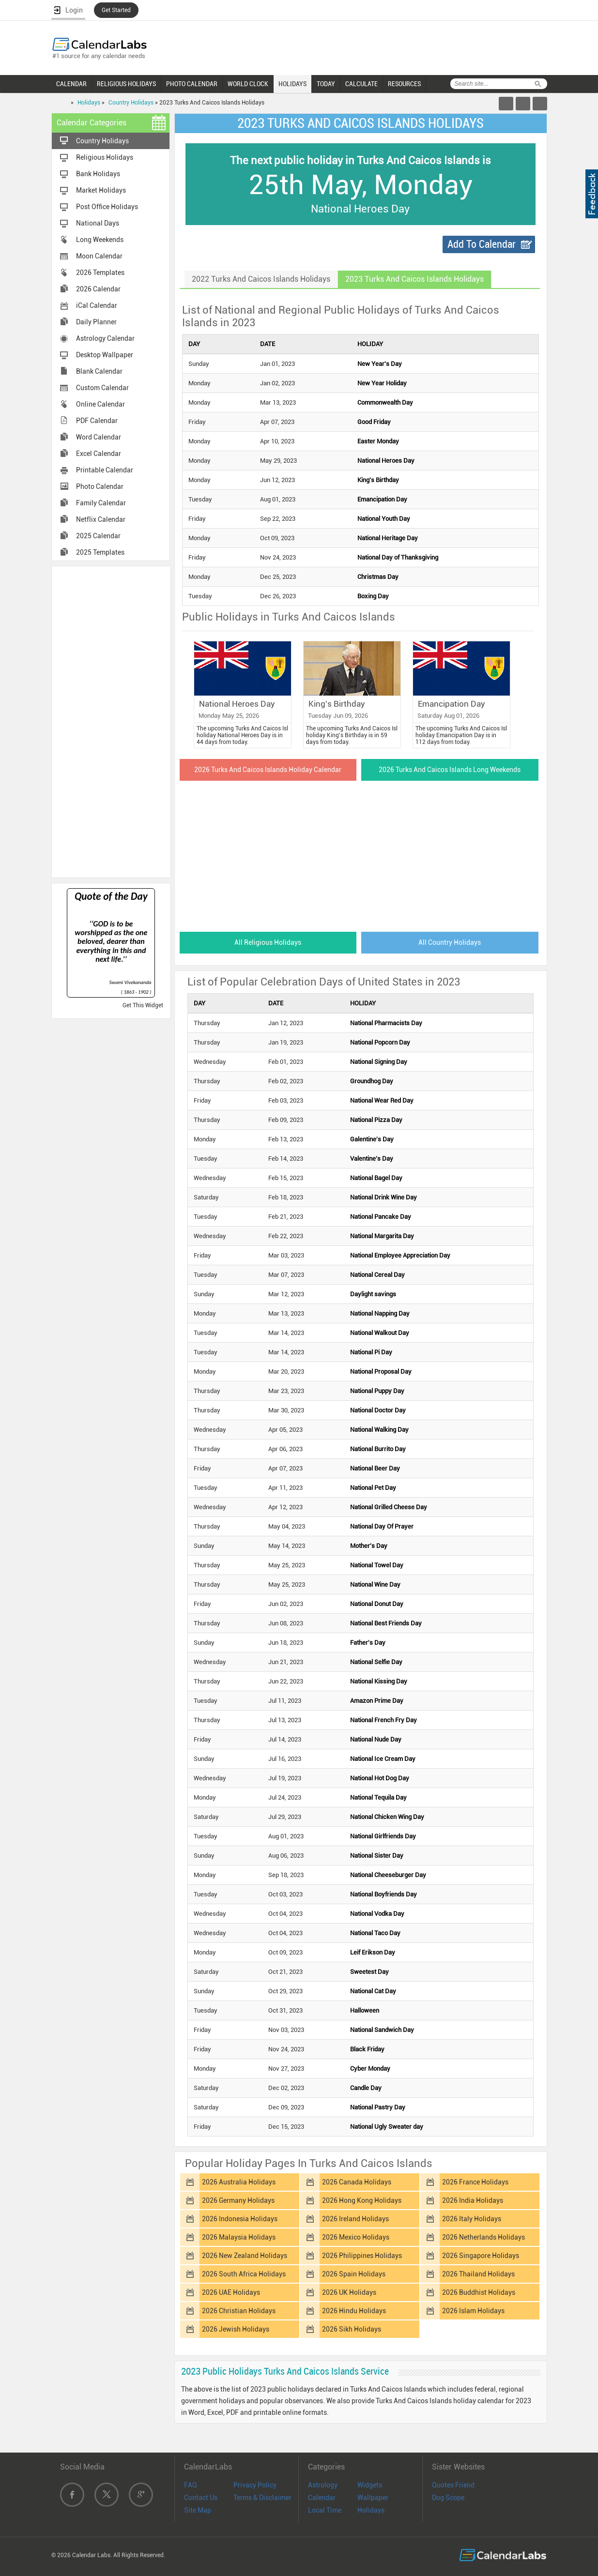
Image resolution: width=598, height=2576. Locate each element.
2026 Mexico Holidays (355, 2237)
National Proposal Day (381, 1371)
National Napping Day (380, 1313)
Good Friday (374, 421)
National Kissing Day (378, 1681)
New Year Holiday (382, 383)
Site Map (197, 2510)
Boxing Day (373, 596)
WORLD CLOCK (248, 84)
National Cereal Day (377, 1274)
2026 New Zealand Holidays (244, 2255)
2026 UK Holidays (349, 2292)
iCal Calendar (96, 305)
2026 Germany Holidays (238, 2200)
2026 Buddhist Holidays (478, 2292)
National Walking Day (379, 1429)
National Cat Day (373, 1991)
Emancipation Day (382, 499)
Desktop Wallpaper (104, 355)
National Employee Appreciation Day (400, 1255)
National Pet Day (373, 1487)
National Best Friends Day (386, 1623)
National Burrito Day (378, 1449)
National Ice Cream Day (382, 1758)
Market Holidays (101, 190)
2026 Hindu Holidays (354, 2311)
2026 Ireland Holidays (355, 2219)
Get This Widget (143, 1005)
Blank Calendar (99, 371)
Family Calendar (101, 503)
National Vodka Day (377, 1913)
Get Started (116, 10)
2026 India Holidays (472, 2200)
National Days (97, 223)
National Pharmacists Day (386, 1023)
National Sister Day (376, 1855)
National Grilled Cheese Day (388, 1507)
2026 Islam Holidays (473, 2311)
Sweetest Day (369, 1971)
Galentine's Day (372, 1139)
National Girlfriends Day (383, 1836)
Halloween (364, 2010)
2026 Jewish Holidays (235, 2329)
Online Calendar (100, 404)
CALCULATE (361, 84)
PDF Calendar (97, 420)
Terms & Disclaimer (262, 2497)
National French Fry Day (383, 1720)
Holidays (88, 102)
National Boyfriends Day (383, 1894)
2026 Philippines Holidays (362, 2255)
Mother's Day (368, 1545)
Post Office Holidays (107, 207)
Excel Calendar (98, 453)
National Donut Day (376, 1603)
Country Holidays (130, 102)
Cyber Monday (370, 2068)
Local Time (324, 2510)
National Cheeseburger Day (388, 1875)
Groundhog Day (371, 1081)
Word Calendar (98, 437)
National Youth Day (383, 518)
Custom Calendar (102, 388)
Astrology (322, 2485)
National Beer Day (375, 1468)
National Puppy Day (377, 1390)
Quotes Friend (453, 2485)
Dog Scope (448, 2497)
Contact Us (200, 2497)
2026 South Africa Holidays (244, 2274)
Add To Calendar (481, 244)
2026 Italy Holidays (471, 2219)
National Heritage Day (387, 538)
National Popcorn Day (380, 1042)
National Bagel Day (376, 1178)
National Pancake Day (380, 1216)
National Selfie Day (376, 1662)
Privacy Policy (254, 2485)
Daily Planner (96, 322)
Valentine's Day (371, 1158)
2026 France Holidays (475, 2182)
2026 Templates (100, 272)
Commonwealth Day (385, 402)
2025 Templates (100, 552)
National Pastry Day (377, 2107)
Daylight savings (373, 1294)
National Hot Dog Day (379, 1778)
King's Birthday (378, 480)
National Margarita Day (382, 1236)
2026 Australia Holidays (239, 2182)
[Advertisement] (111, 721)
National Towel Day (376, 1565)
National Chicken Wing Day (387, 1816)
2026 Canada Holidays (356, 2182)
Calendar (322, 2497)
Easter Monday (378, 441)
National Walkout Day (379, 1332)
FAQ (190, 2485)
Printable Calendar (104, 470)
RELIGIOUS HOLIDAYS (126, 84)
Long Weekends (99, 239)
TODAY (326, 84)
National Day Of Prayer (382, 1526)
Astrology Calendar (105, 338)
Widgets (369, 2485)
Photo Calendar (99, 486)
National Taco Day (375, 1933)
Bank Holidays (98, 174)
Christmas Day (378, 576)
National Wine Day (375, 1584)
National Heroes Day (385, 460)
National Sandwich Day (382, 2029)
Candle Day (366, 2087)
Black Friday (367, 2049)
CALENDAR (71, 84)
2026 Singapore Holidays (480, 2255)
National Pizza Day (376, 1119)
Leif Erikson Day (372, 1952)
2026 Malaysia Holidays (239, 2237)
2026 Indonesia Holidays (239, 2219)
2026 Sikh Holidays (351, 2329)
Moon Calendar (99, 256)
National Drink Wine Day (383, 1197)
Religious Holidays (104, 157)
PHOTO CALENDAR (191, 84)
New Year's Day (379, 363)
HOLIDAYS (292, 84)
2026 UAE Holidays (231, 2292)
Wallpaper (372, 2497)
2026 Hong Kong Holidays (361, 2200)
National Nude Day (375, 1739)
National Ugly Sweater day (386, 2126)
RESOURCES (404, 84)
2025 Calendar (98, 536)
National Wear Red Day (382, 1100)
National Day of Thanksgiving (397, 557)
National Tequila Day (378, 1797)
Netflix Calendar (100, 519)
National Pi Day (371, 1352)
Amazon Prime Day (376, 1700)
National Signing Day (378, 1061)
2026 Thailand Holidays (478, 2274)
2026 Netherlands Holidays (483, 2237)
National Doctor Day (378, 1410)
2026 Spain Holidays (353, 2274)
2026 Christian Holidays (239, 2311)
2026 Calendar (98, 289)
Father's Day (367, 1642)
